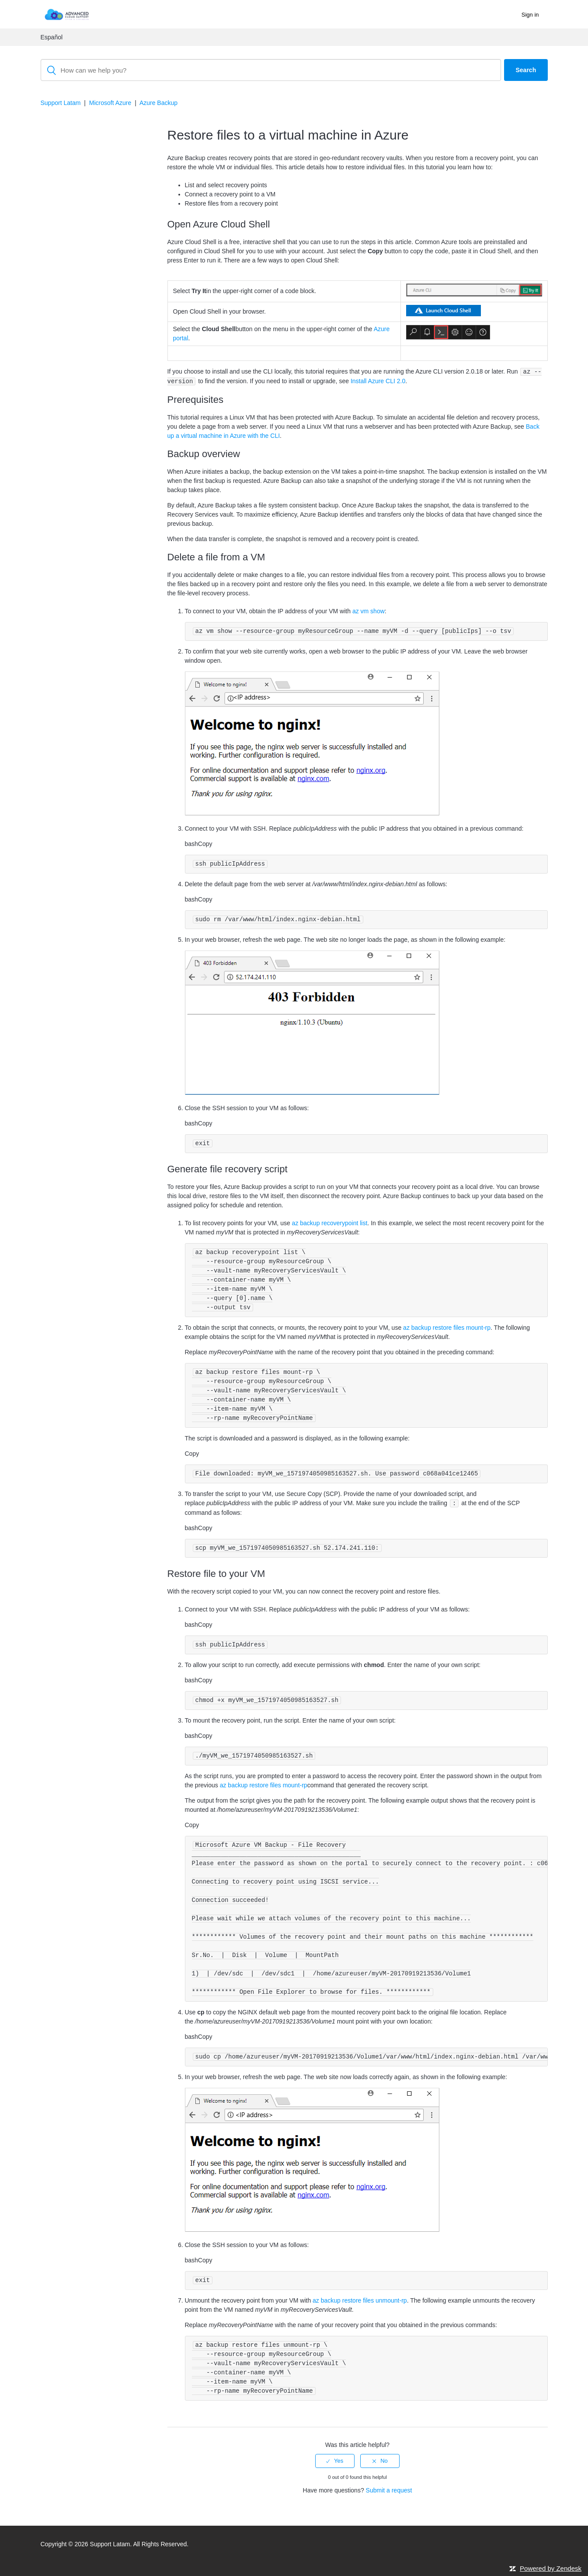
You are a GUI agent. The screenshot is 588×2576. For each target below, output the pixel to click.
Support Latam (61, 102)
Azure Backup (158, 102)
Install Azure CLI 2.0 (378, 381)
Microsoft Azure (110, 102)
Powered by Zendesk (550, 2568)
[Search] (271, 70)
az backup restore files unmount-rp (360, 2300)
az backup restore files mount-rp (447, 1327)
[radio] (335, 2461)
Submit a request (389, 2490)
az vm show (368, 611)
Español (52, 37)
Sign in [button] (530, 14)
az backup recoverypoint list (330, 1223)
